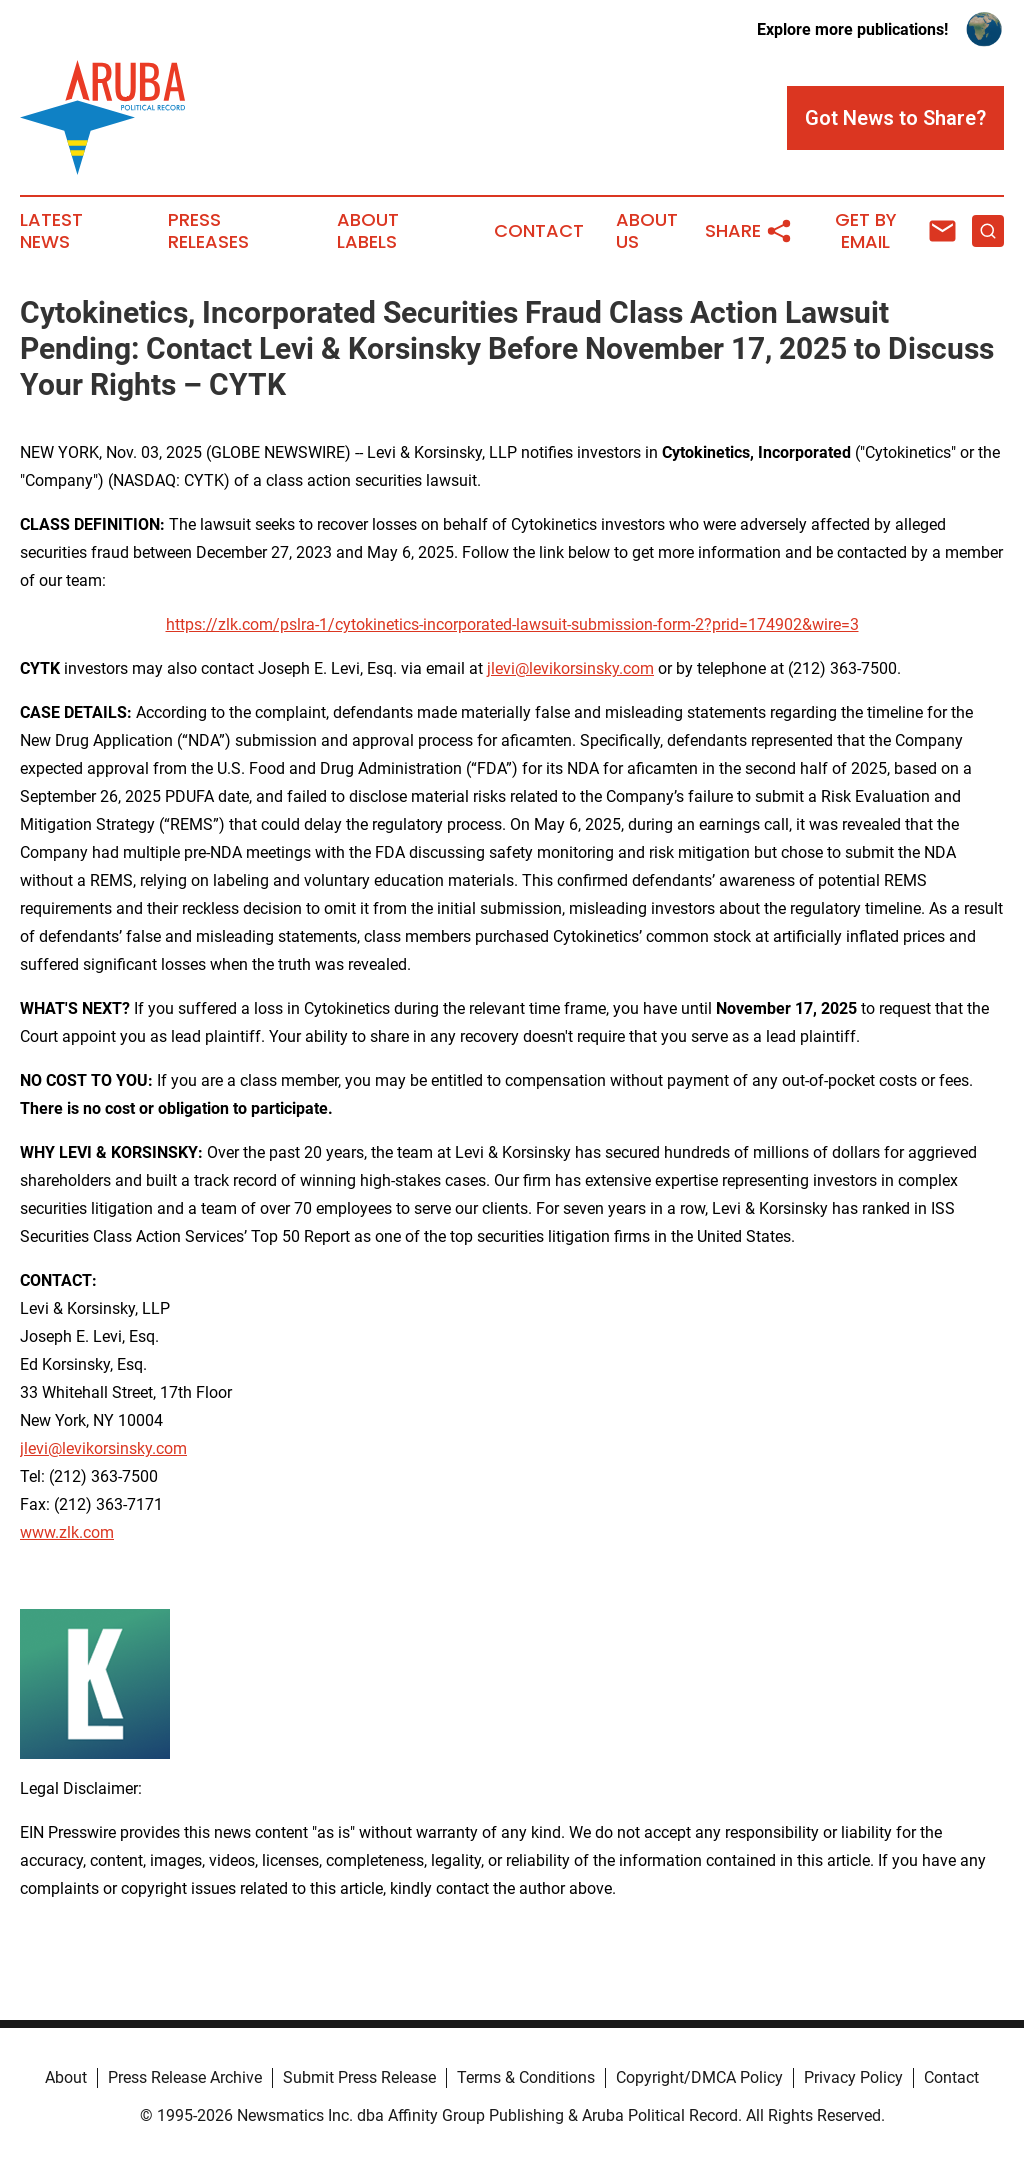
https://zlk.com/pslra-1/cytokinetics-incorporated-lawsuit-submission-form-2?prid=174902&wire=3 (512, 624)
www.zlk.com (67, 1532)
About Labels (368, 231)
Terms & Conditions (526, 2077)
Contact (539, 231)
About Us (647, 231)
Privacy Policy (853, 2077)
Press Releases (208, 231)
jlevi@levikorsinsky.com (570, 668)
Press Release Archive (185, 2077)
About (66, 2077)
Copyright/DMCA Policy (699, 2077)
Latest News (51, 231)
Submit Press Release (359, 2077)
